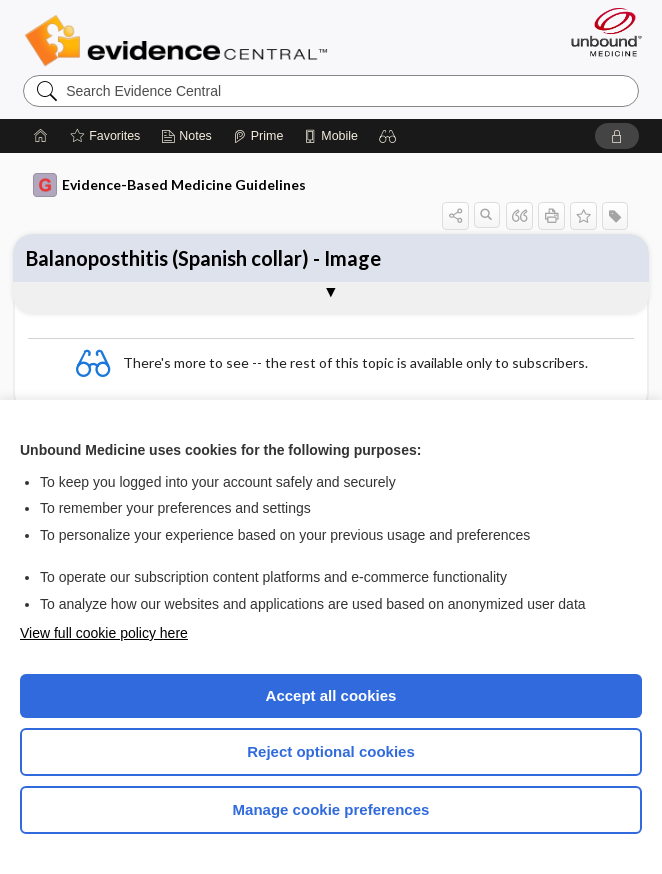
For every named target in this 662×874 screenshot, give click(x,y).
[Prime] (258, 136)
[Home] (41, 136)
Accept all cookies (331, 695)
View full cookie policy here (104, 633)
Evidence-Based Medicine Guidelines (169, 185)
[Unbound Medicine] (600, 32)
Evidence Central (180, 41)
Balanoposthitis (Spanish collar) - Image (203, 258)
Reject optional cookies (331, 751)
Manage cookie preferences (331, 809)
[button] (388, 136)
